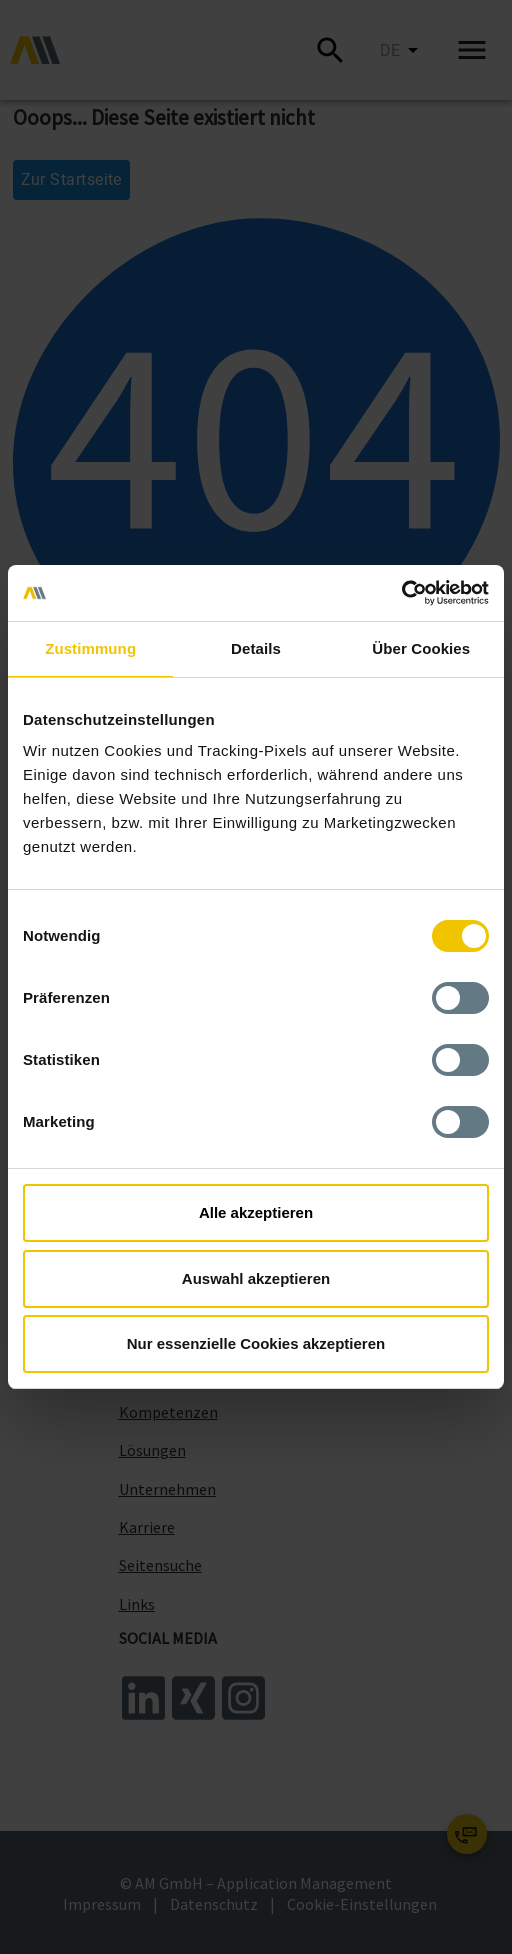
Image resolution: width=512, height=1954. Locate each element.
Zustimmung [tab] (90, 648)
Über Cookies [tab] (421, 648)
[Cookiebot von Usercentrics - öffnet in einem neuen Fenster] (401, 593)
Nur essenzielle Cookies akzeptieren (256, 1343)
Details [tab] (256, 648)
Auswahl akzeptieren (256, 1278)
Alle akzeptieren (256, 1212)
